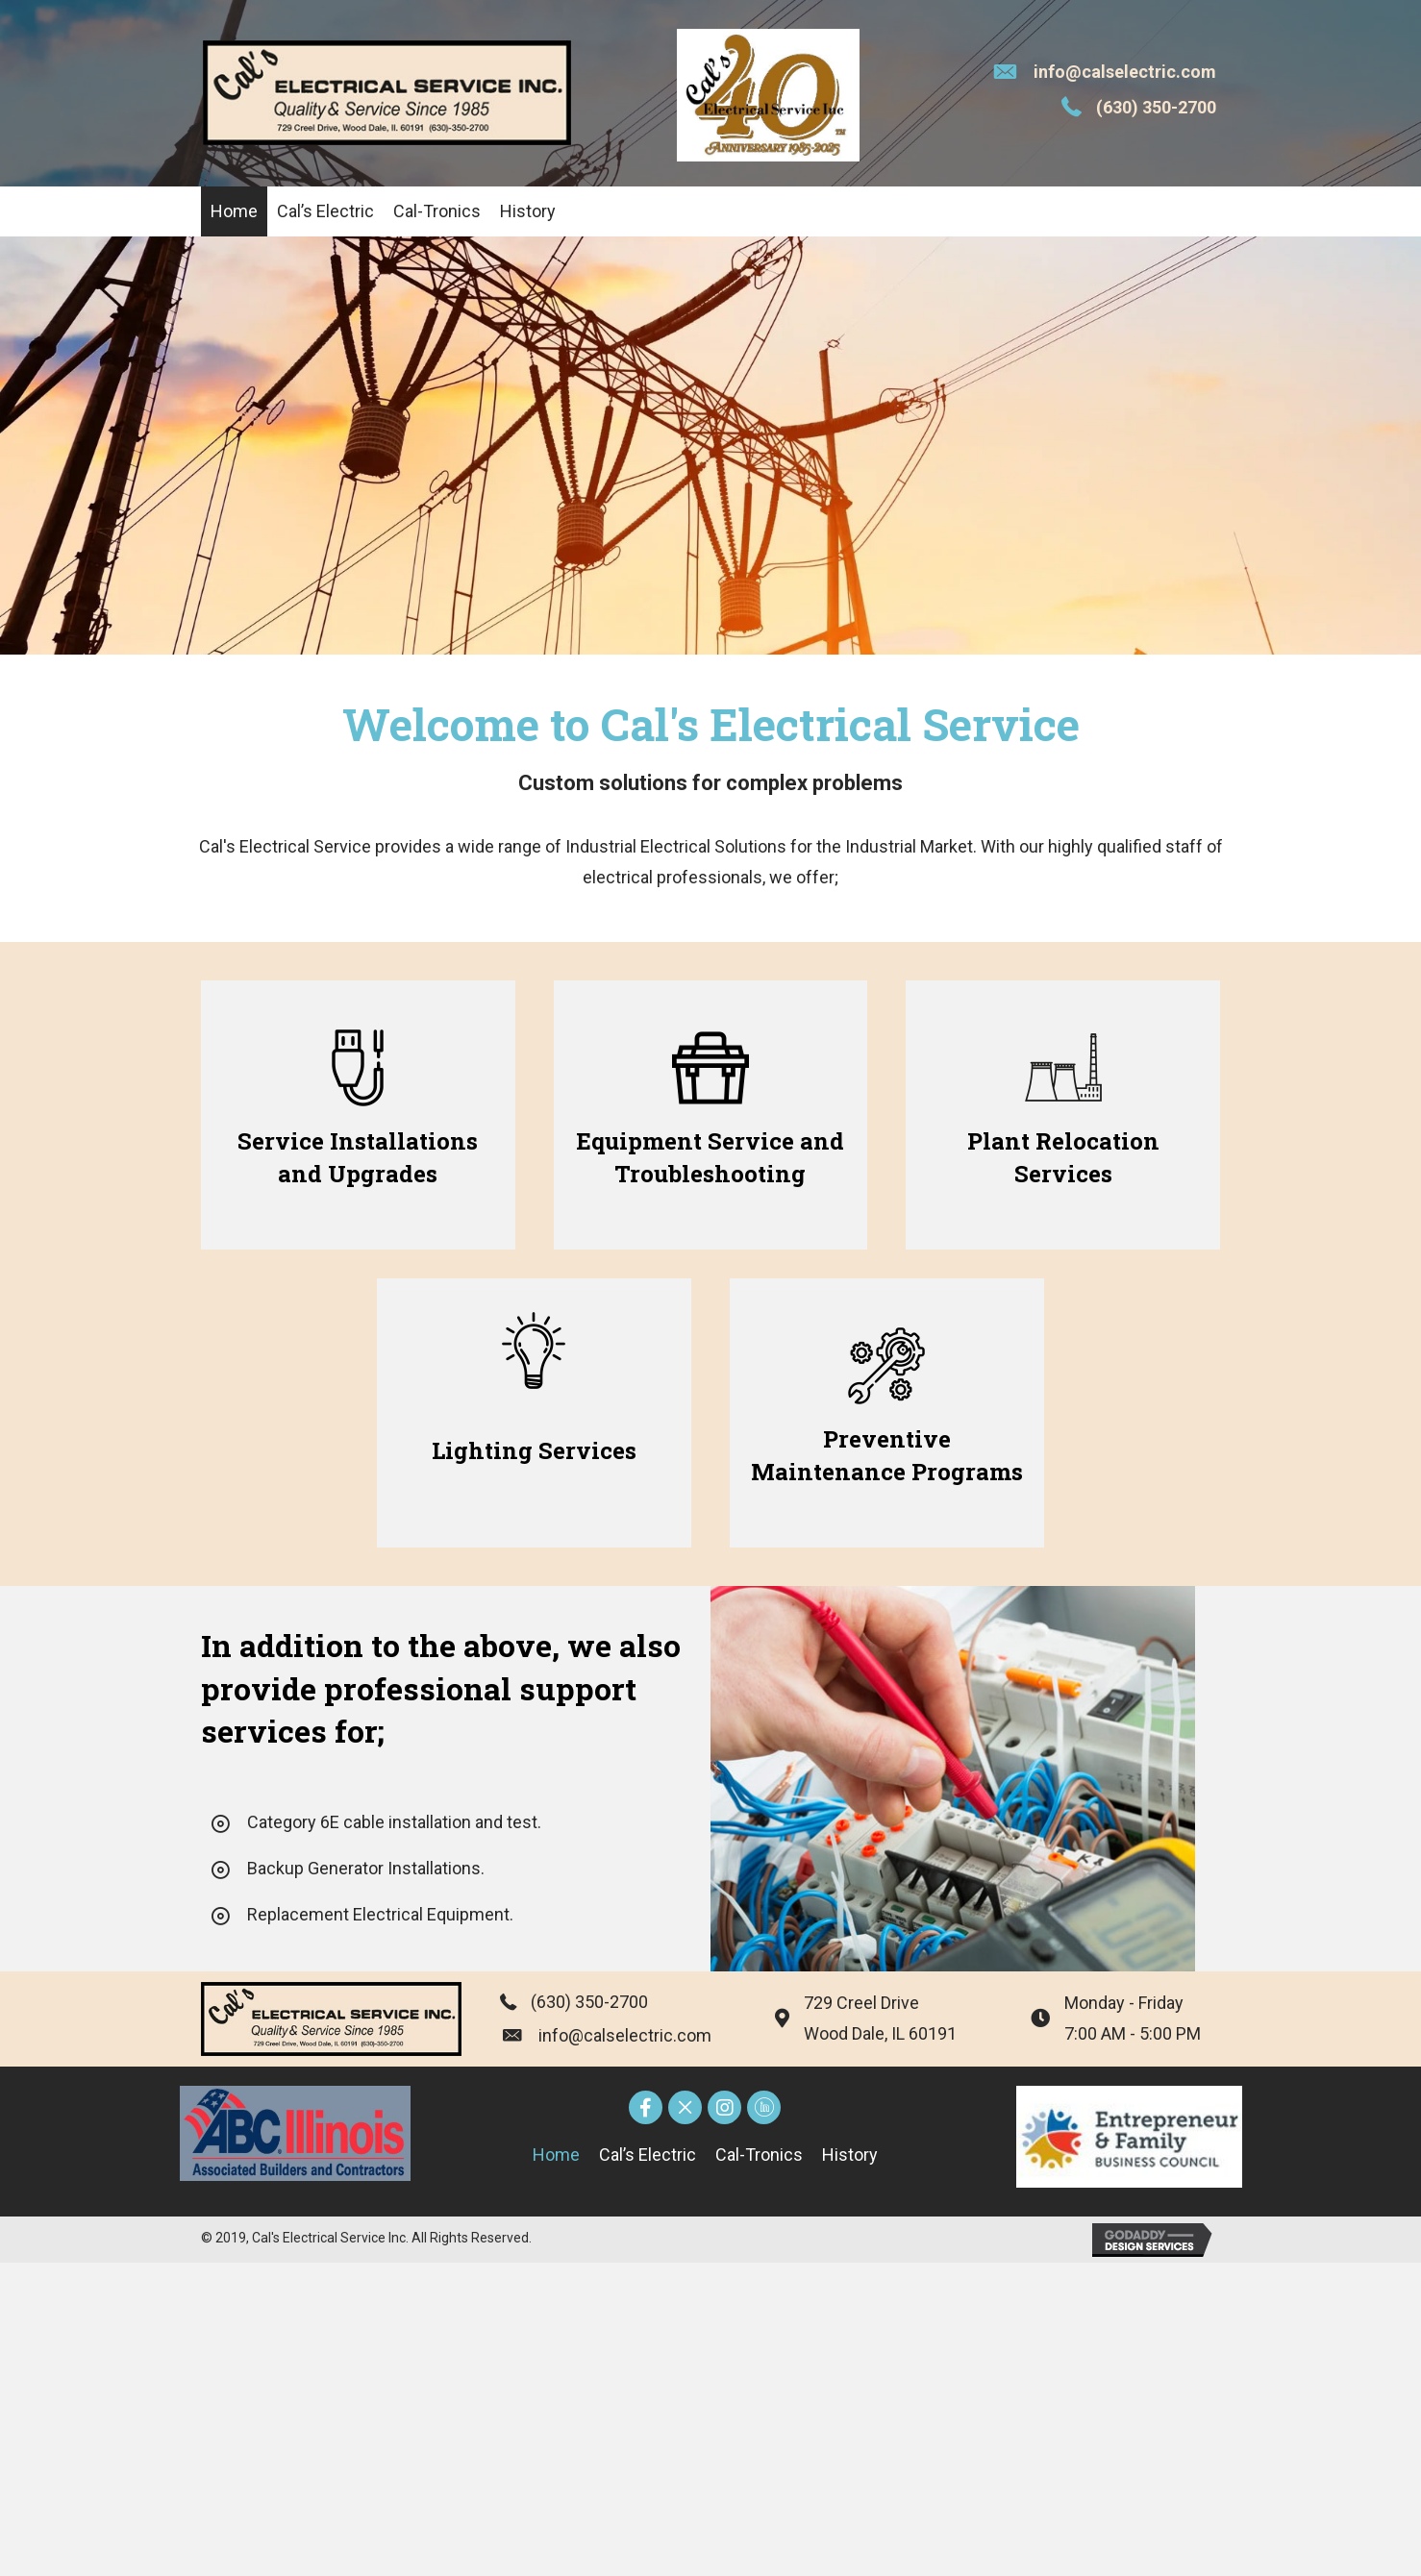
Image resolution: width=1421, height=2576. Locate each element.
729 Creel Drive (861, 2003)
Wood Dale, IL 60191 (880, 2033)
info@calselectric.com (1125, 72)
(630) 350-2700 (1156, 107)
